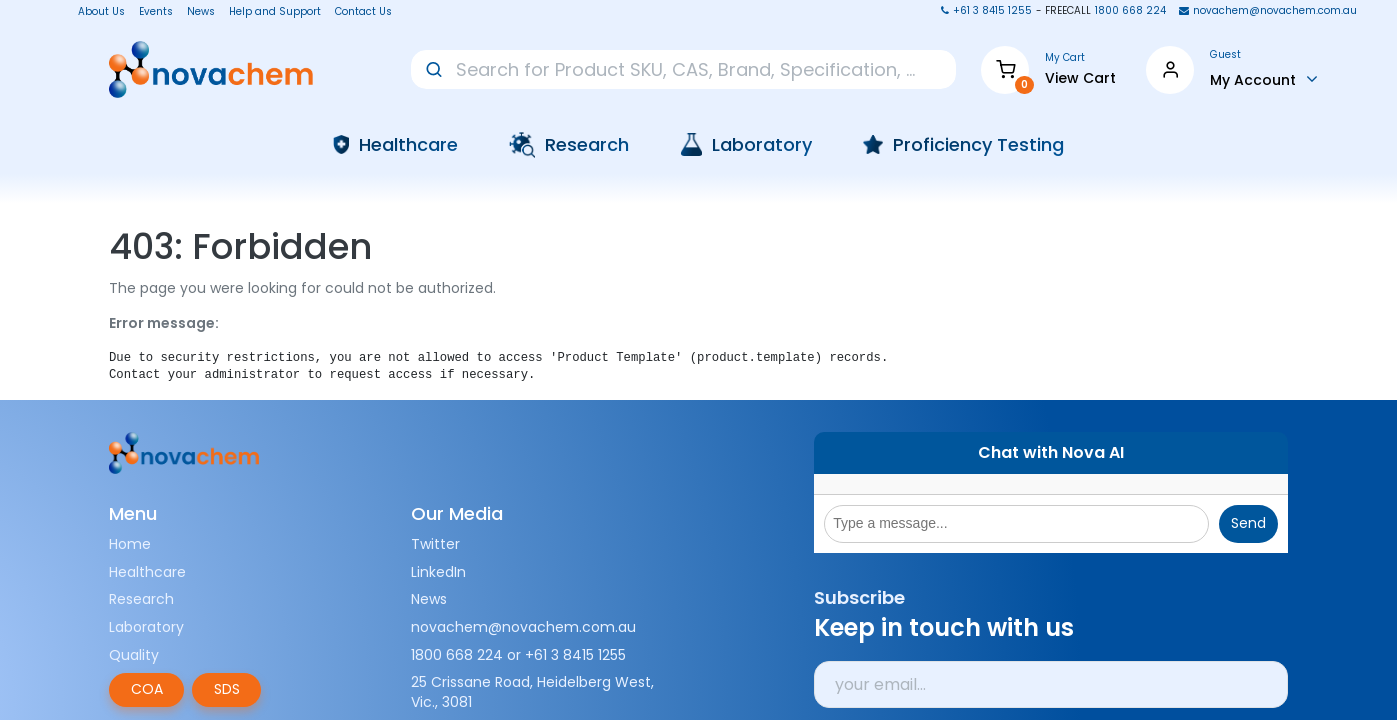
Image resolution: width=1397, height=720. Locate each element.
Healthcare (147, 572)
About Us (95, 12)
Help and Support (275, 12)
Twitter (435, 544)
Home (130, 544)
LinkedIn (438, 572)
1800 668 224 (457, 655)
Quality (134, 655)
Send (1248, 523)
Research (141, 599)
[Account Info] (1264, 79)
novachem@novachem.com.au (523, 627)
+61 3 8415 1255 (575, 655)
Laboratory (146, 627)
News (201, 12)
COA (147, 689)
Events (156, 12)
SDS (227, 689)
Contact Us (363, 12)
